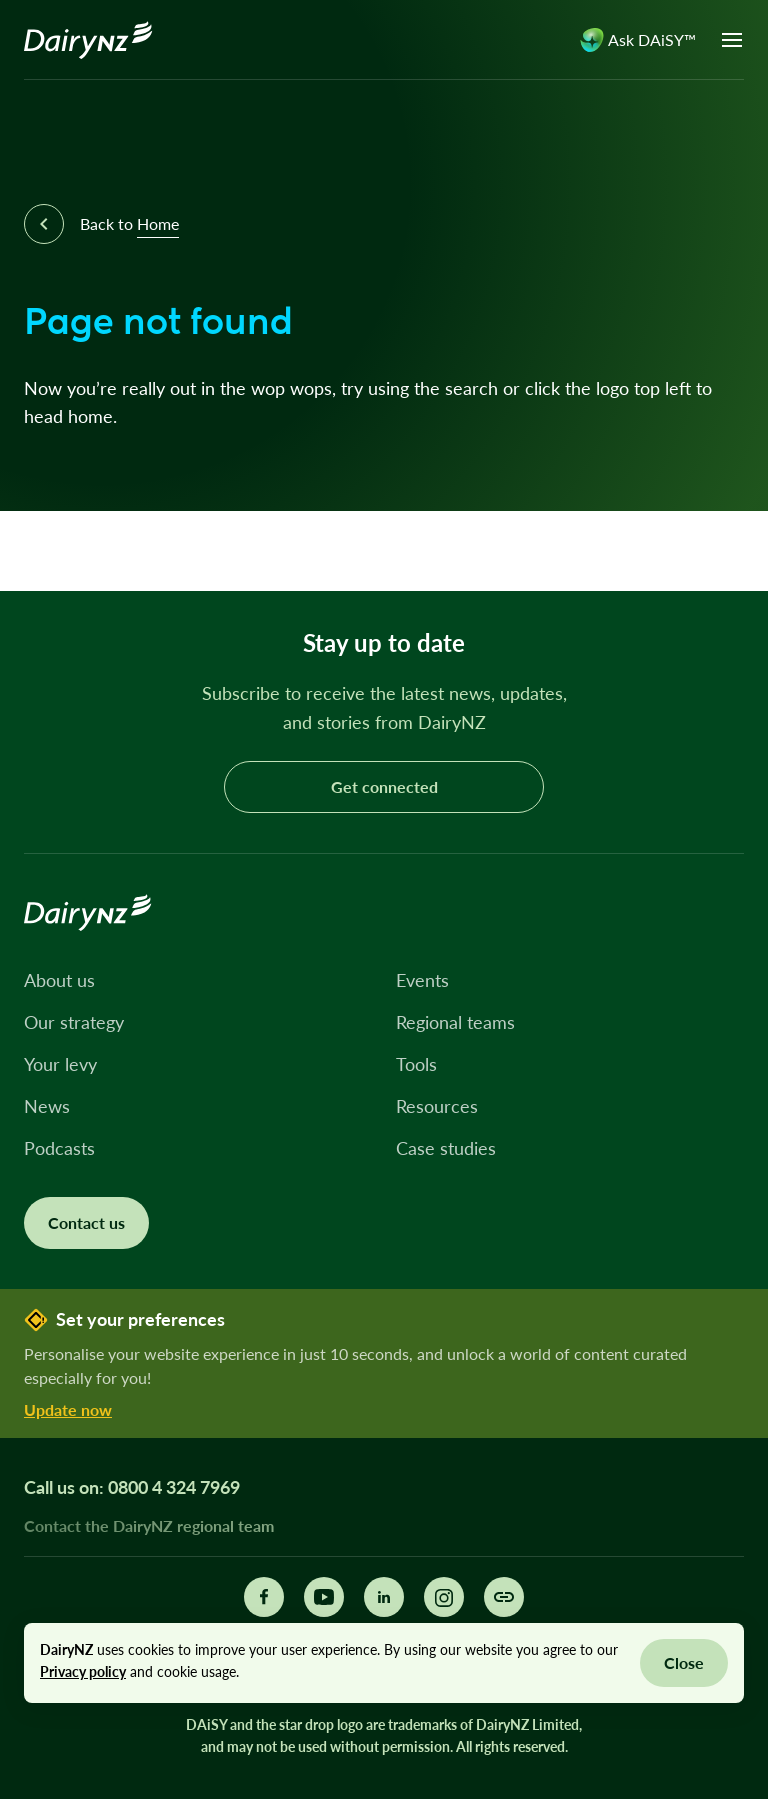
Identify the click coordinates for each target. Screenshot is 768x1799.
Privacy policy (83, 1671)
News (47, 1106)
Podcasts (59, 1148)
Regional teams (455, 1022)
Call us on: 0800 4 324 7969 (132, 1487)
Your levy (60, 1064)
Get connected (384, 786)
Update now (68, 1409)
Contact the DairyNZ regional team (149, 1525)
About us (59, 980)
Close (684, 1662)
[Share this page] (504, 1597)
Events (422, 980)
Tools (416, 1064)
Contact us (86, 1222)
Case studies (446, 1148)
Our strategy (74, 1022)
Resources (437, 1106)
